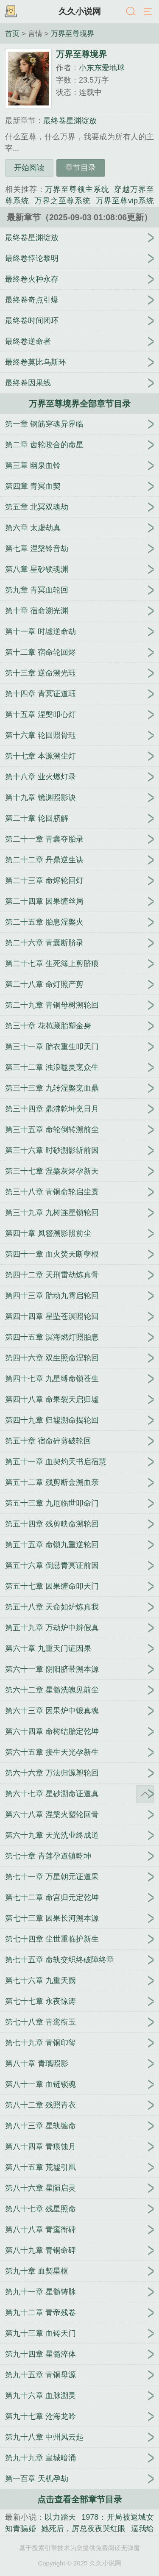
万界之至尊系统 (62, 201)
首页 (12, 33)
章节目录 (80, 167)
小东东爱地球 (102, 68)
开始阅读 (29, 167)
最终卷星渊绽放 (70, 120)
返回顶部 (145, 1794)
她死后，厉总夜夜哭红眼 (83, 2528)
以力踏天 (60, 2517)
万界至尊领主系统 (77, 189)
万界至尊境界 (72, 33)
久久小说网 (80, 11)
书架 (10, 12)
